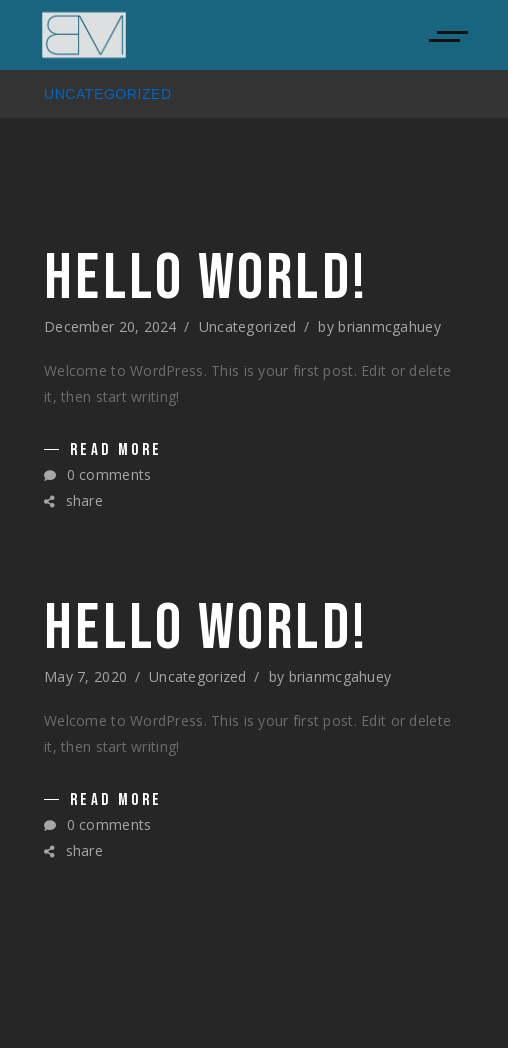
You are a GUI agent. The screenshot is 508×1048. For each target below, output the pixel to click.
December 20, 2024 (110, 326)
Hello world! (206, 279)
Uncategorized (248, 326)
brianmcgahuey (389, 326)
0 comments (97, 474)
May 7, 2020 (85, 676)
